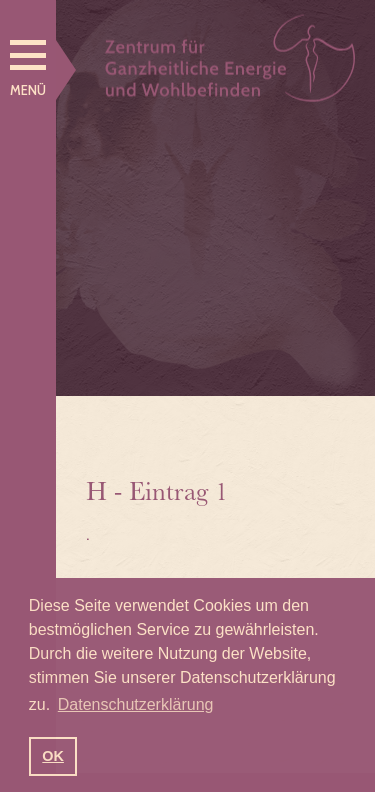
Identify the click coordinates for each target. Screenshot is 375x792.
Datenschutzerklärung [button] (136, 704)
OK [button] (53, 756)
